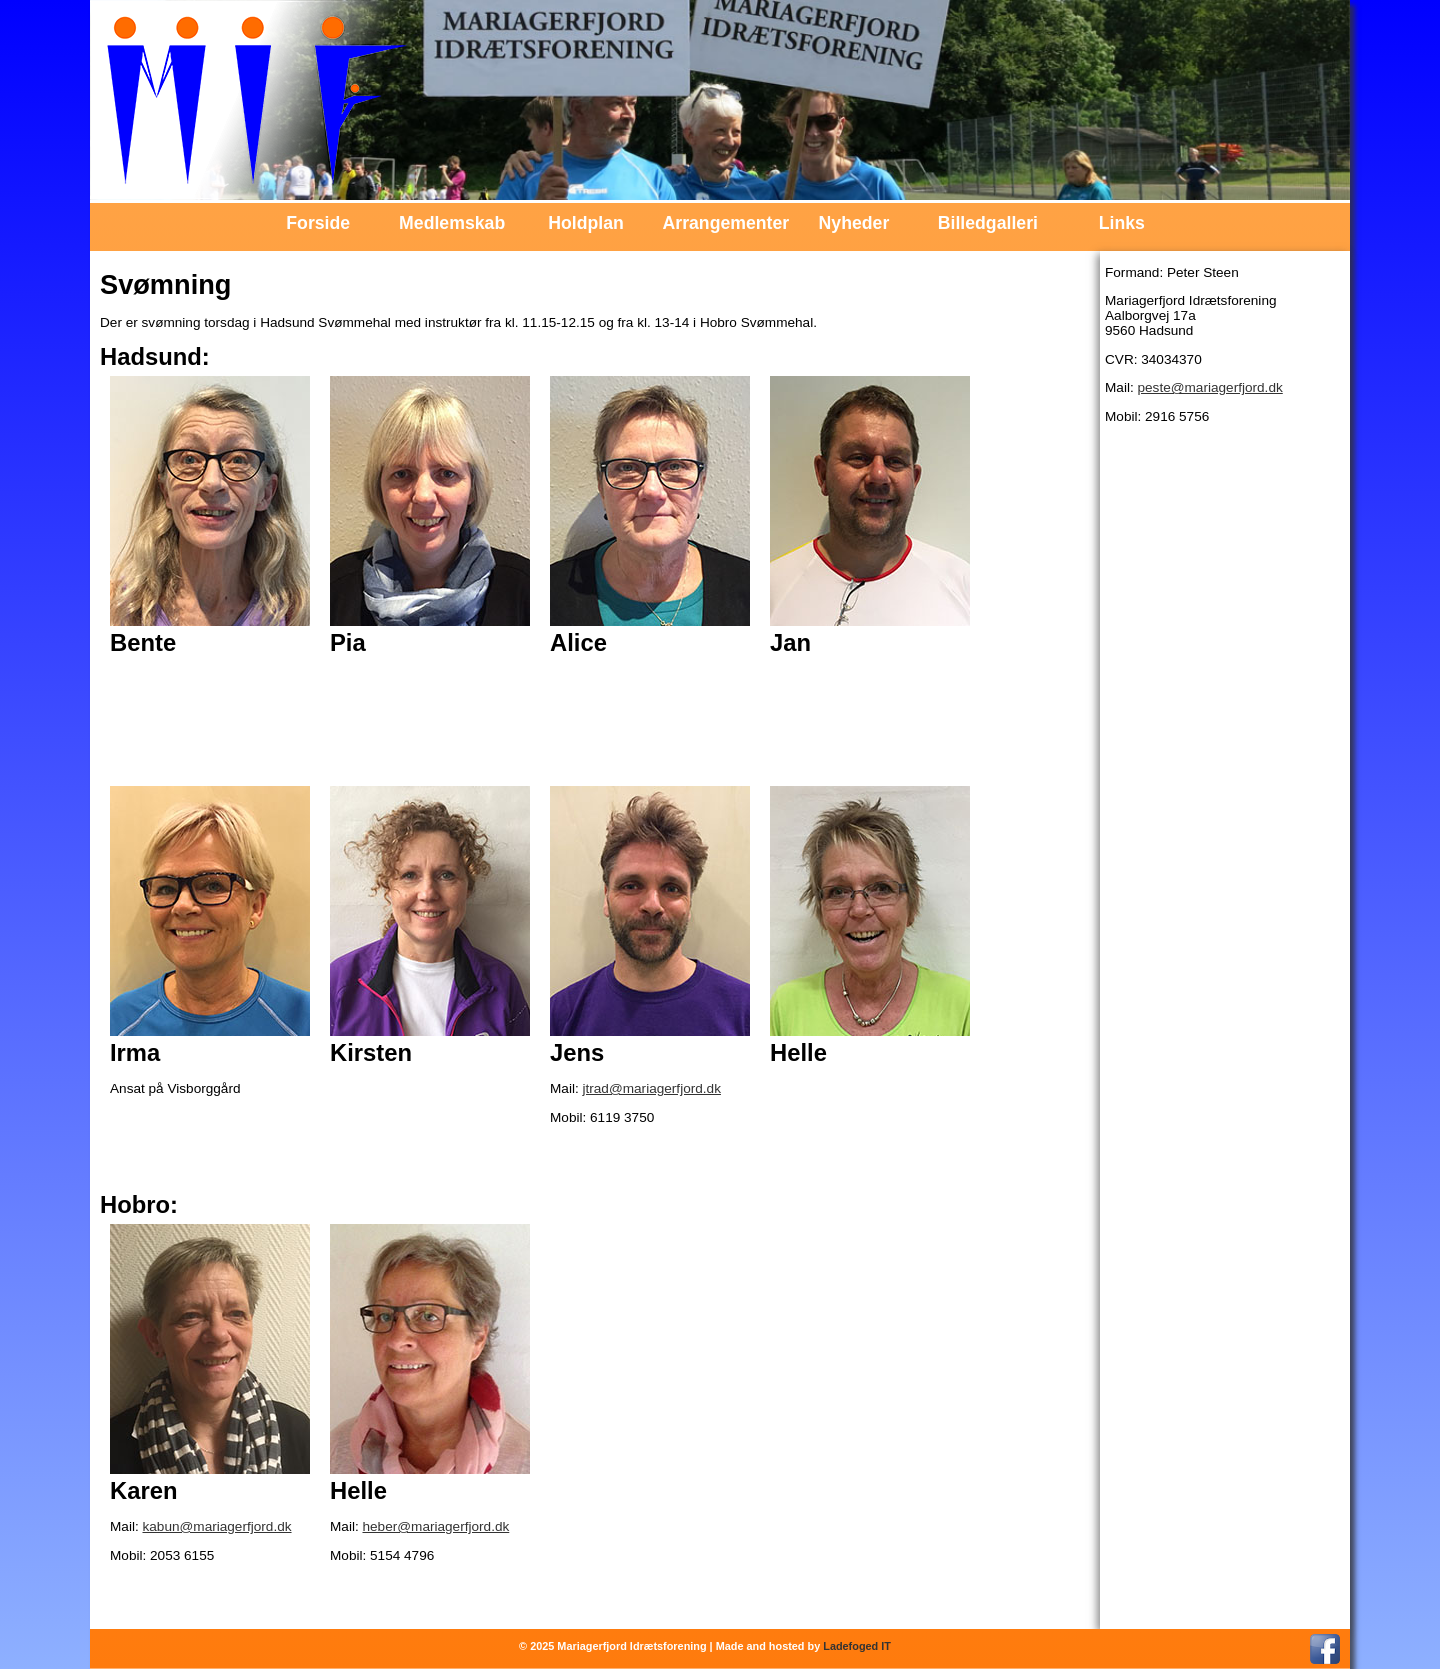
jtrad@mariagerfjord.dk (651, 1088)
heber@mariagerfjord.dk (435, 1526)
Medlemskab (452, 223)
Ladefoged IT (857, 1646)
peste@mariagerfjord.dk (1209, 387)
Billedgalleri (988, 223)
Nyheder (854, 223)
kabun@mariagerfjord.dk (216, 1526)
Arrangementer (720, 223)
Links (1122, 223)
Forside (318, 223)
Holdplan (586, 223)
